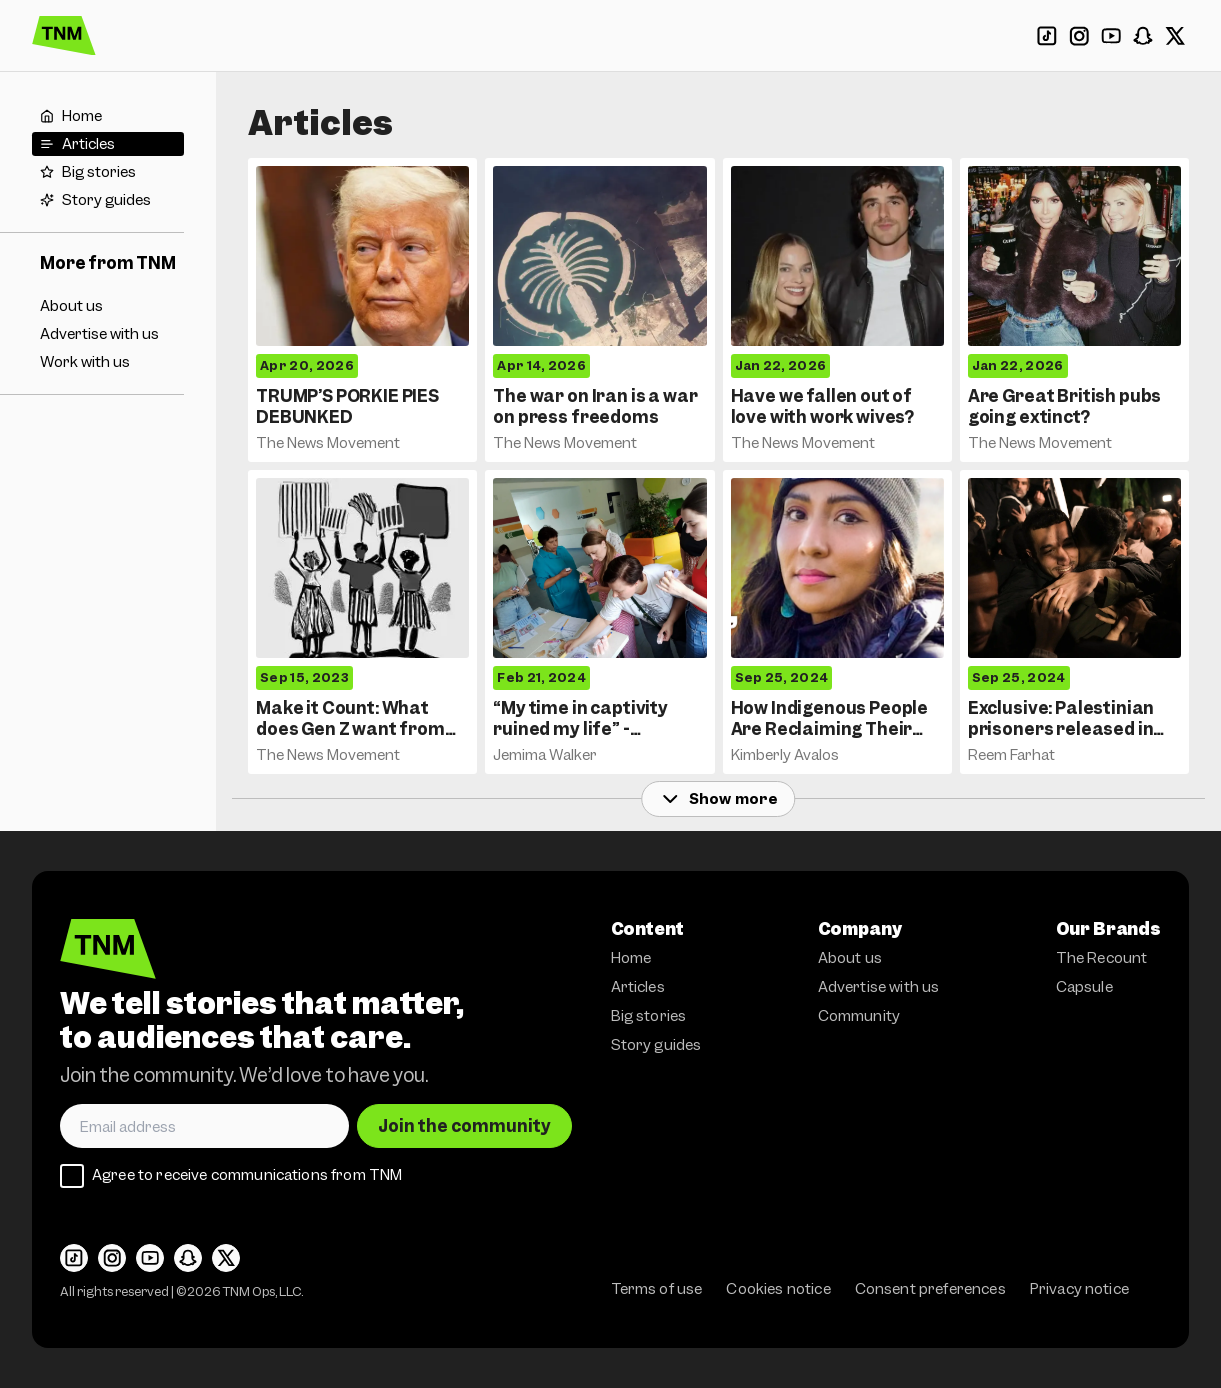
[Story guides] (108, 200)
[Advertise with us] (108, 334)
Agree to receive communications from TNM (247, 1175)
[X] (1175, 36)
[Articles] (108, 144)
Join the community (464, 1126)
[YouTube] (1111, 36)
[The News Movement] (64, 36)
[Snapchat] (1143, 36)
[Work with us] (108, 362)
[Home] (108, 116)
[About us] (108, 306)
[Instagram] (1079, 36)
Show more (718, 799)
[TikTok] (1047, 36)
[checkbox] (72, 1176)
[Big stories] (108, 172)
